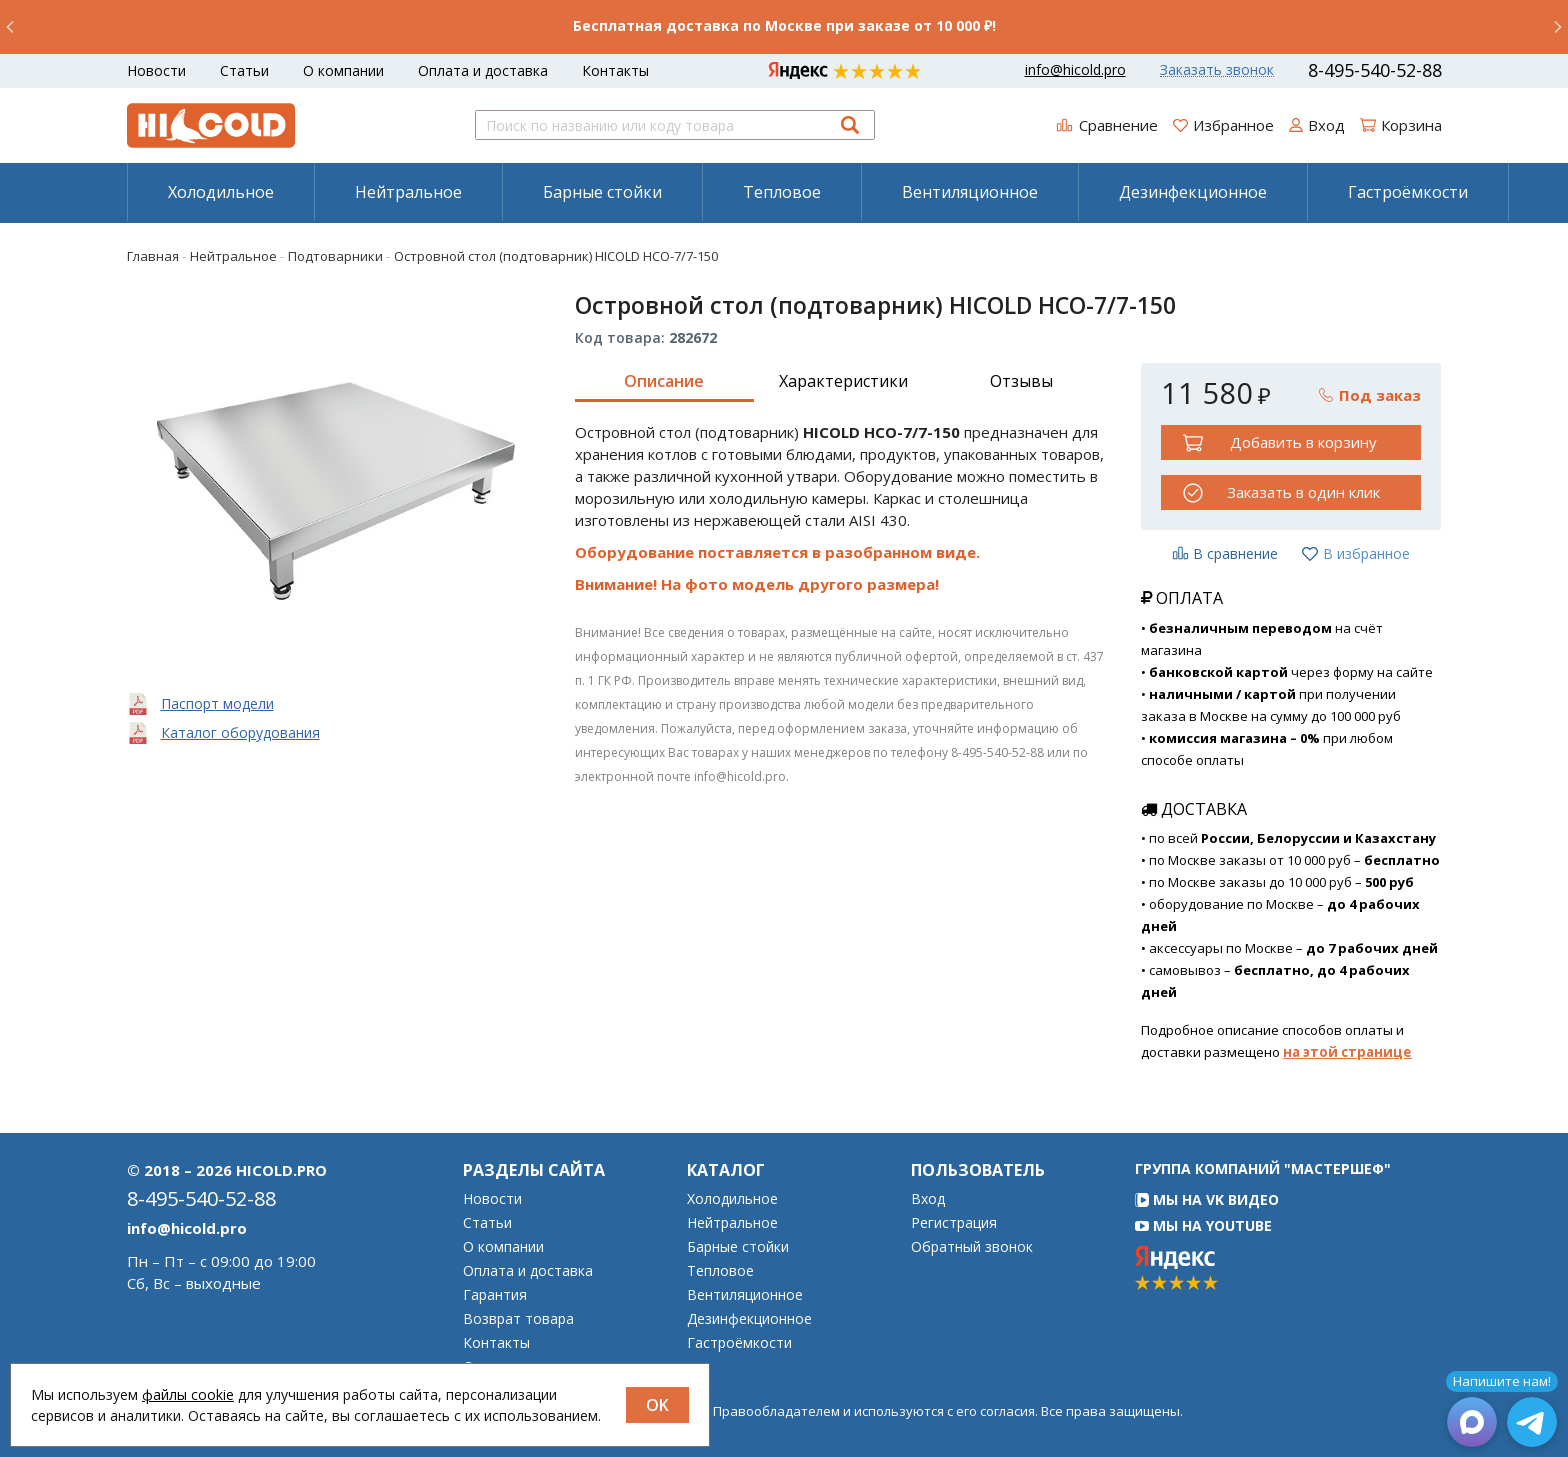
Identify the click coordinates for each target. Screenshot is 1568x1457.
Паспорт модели (217, 703)
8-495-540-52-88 (1375, 70)
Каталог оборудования (240, 732)
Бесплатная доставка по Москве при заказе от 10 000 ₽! (784, 25)
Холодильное (221, 192)
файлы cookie (188, 1394)
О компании (343, 70)
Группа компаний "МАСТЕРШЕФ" (1263, 1168)
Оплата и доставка (483, 70)
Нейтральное (408, 192)
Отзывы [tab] (1021, 381)
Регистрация (954, 1223)
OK (657, 1405)
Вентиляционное (970, 192)
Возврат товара (518, 1319)
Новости (156, 70)
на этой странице (1347, 1052)
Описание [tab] (664, 381)
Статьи (244, 70)
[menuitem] (220, 192)
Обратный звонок (972, 1247)
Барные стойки (602, 192)
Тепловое (782, 192)
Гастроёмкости (1408, 192)
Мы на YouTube (1203, 1225)
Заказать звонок (1217, 70)
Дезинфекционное (1193, 192)
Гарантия (495, 1295)
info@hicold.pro (1075, 70)
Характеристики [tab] (843, 381)
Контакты (615, 70)
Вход (928, 1199)
